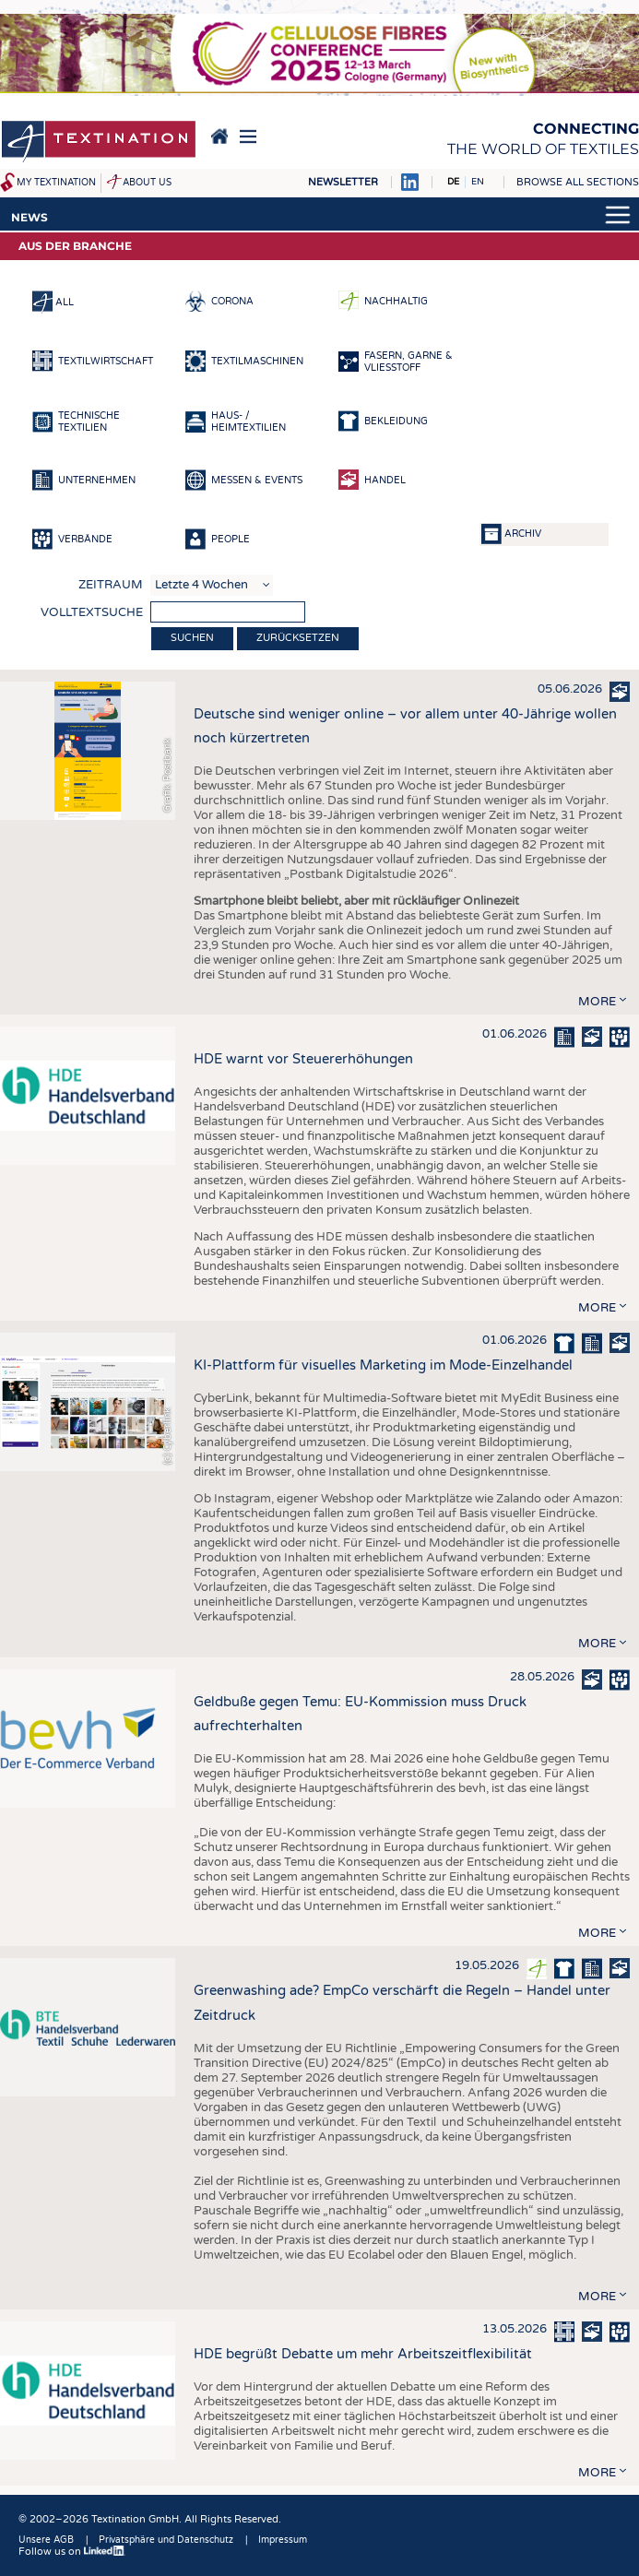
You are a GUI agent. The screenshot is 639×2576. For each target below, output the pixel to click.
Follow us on (71, 2552)
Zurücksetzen (297, 638)
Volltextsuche (92, 612)
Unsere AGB (46, 2540)
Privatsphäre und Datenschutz (166, 2540)
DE (453, 181)
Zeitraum (110, 584)
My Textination (56, 182)
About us (147, 182)
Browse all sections (577, 182)
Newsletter (343, 182)
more (597, 1001)
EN (477, 181)
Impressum (282, 2540)
